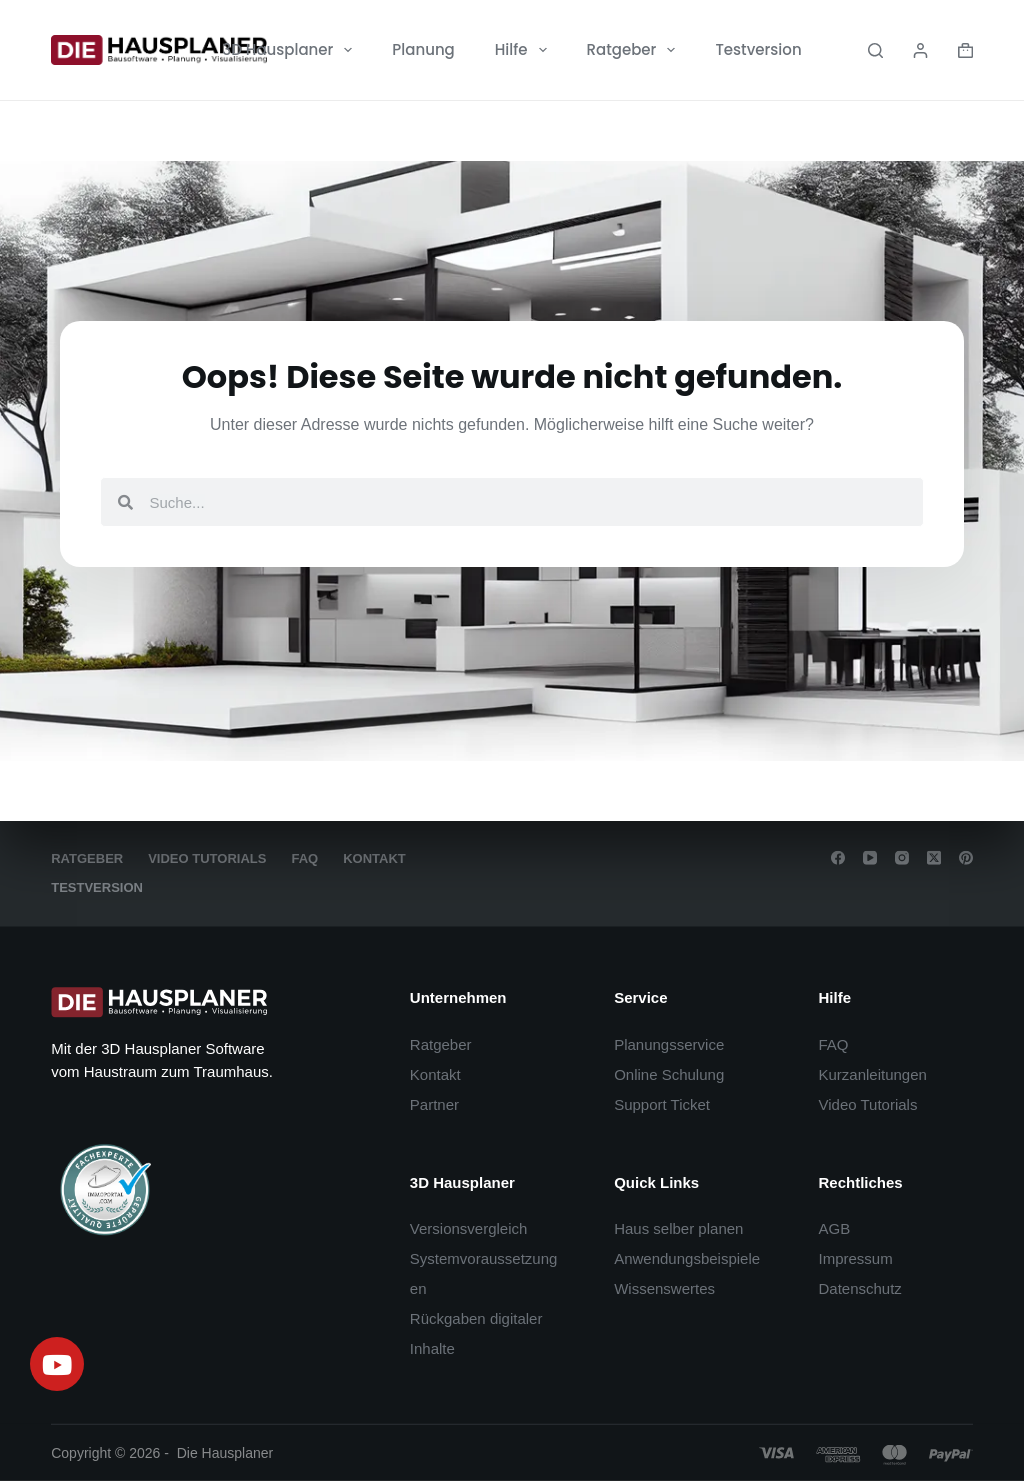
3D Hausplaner (291, 50)
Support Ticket (662, 1104)
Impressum (855, 1258)
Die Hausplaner (225, 1453)
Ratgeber (635, 50)
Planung (423, 49)
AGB (834, 1228)
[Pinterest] (966, 858)
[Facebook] (838, 858)
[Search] (875, 50)
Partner (434, 1104)
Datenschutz (859, 1288)
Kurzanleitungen (872, 1074)
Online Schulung (669, 1074)
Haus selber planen (678, 1228)
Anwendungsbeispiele (687, 1258)
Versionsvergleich (469, 1228)
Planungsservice (669, 1044)
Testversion (758, 49)
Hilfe (525, 50)
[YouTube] (870, 858)
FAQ (304, 858)
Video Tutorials (207, 858)
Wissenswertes (664, 1288)
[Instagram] (902, 858)
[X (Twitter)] (934, 858)
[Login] (920, 50)
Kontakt (374, 858)
